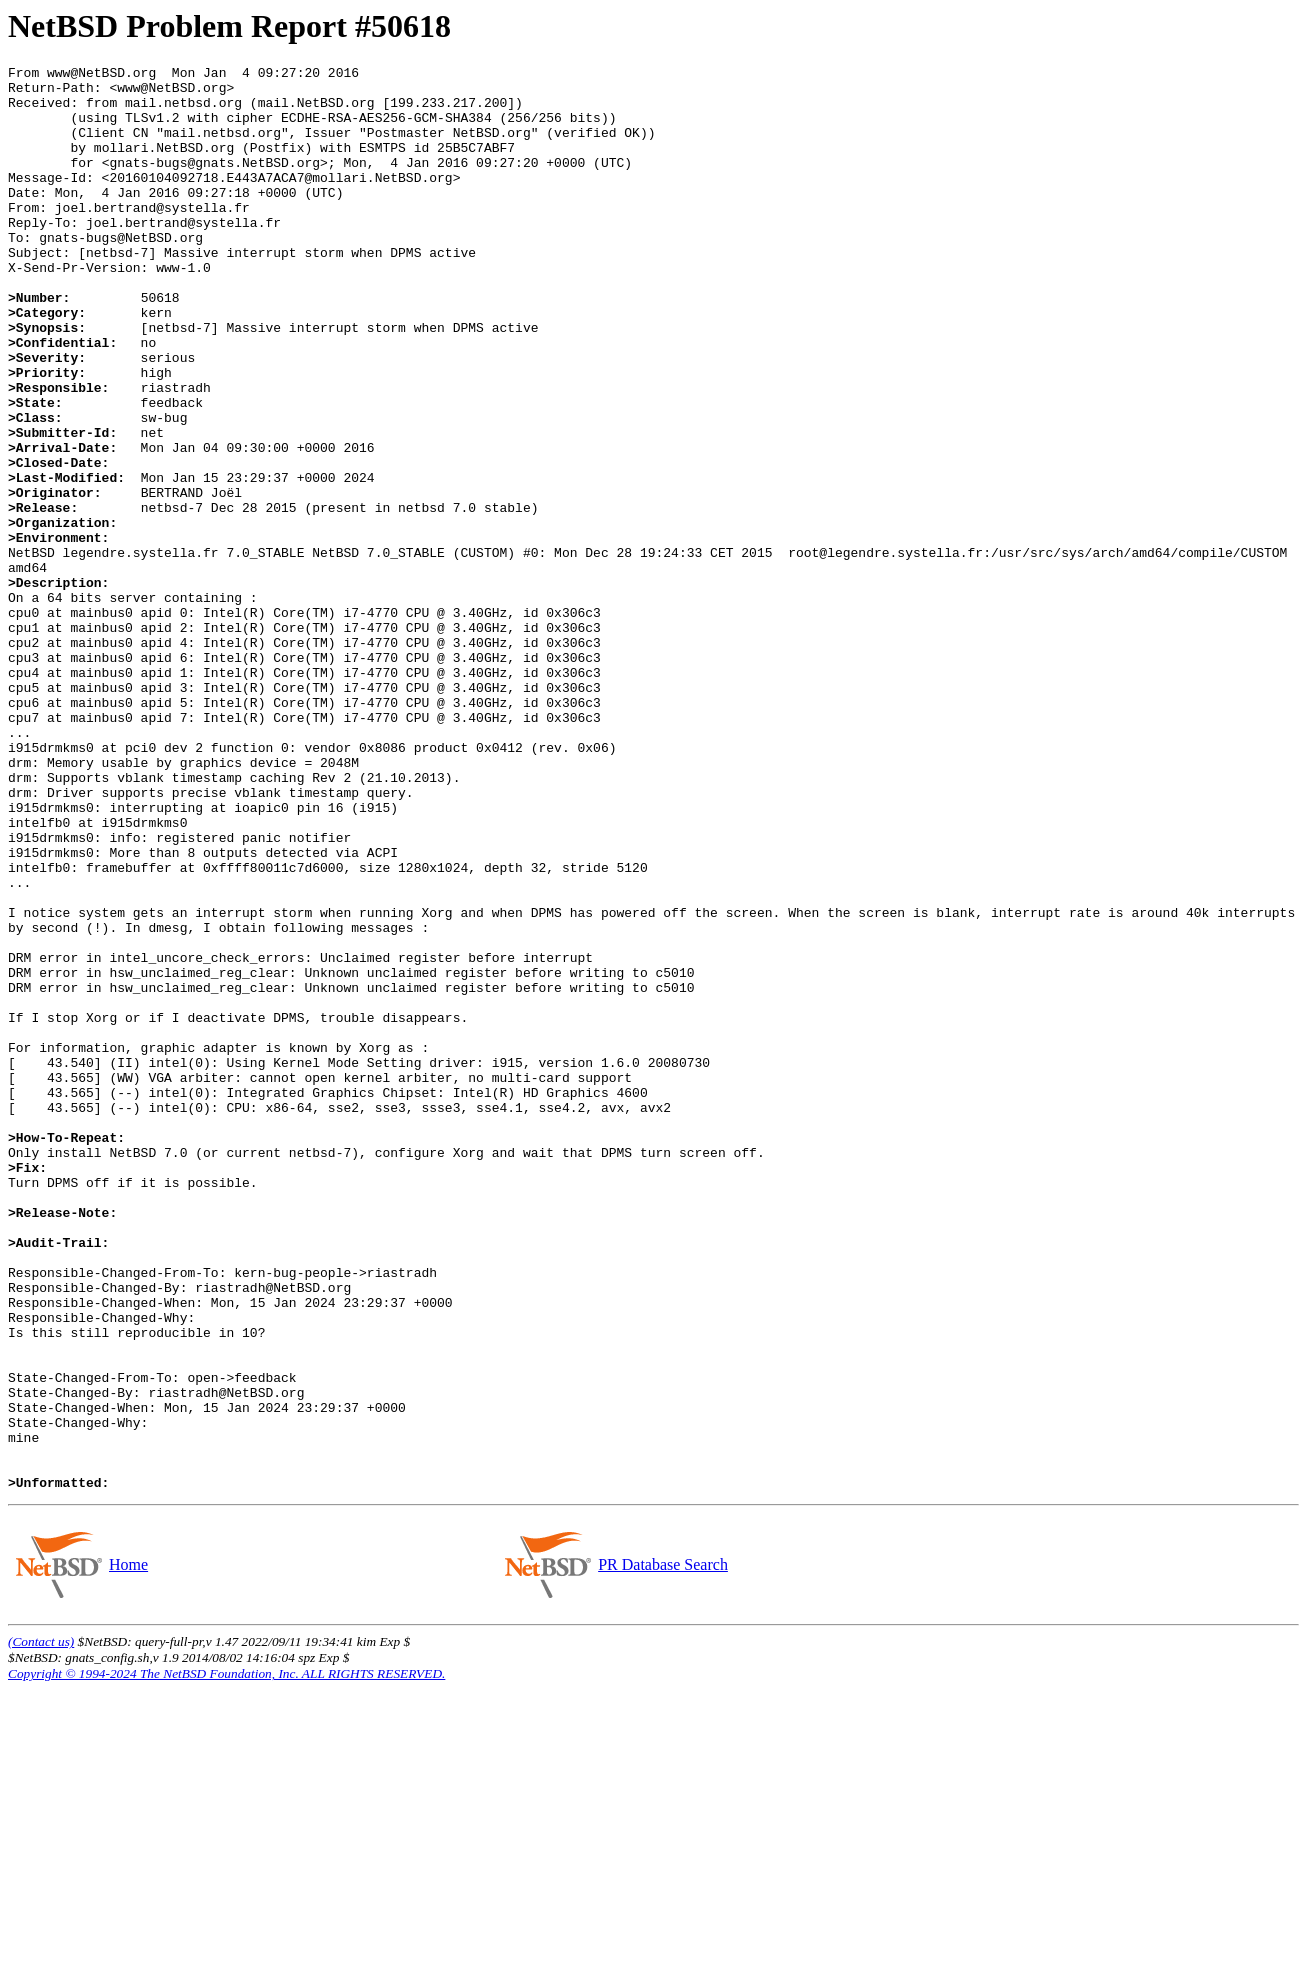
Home (128, 1849)
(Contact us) (41, 1926)
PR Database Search (662, 1849)
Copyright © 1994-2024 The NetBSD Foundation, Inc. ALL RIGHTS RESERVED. (226, 1958)
